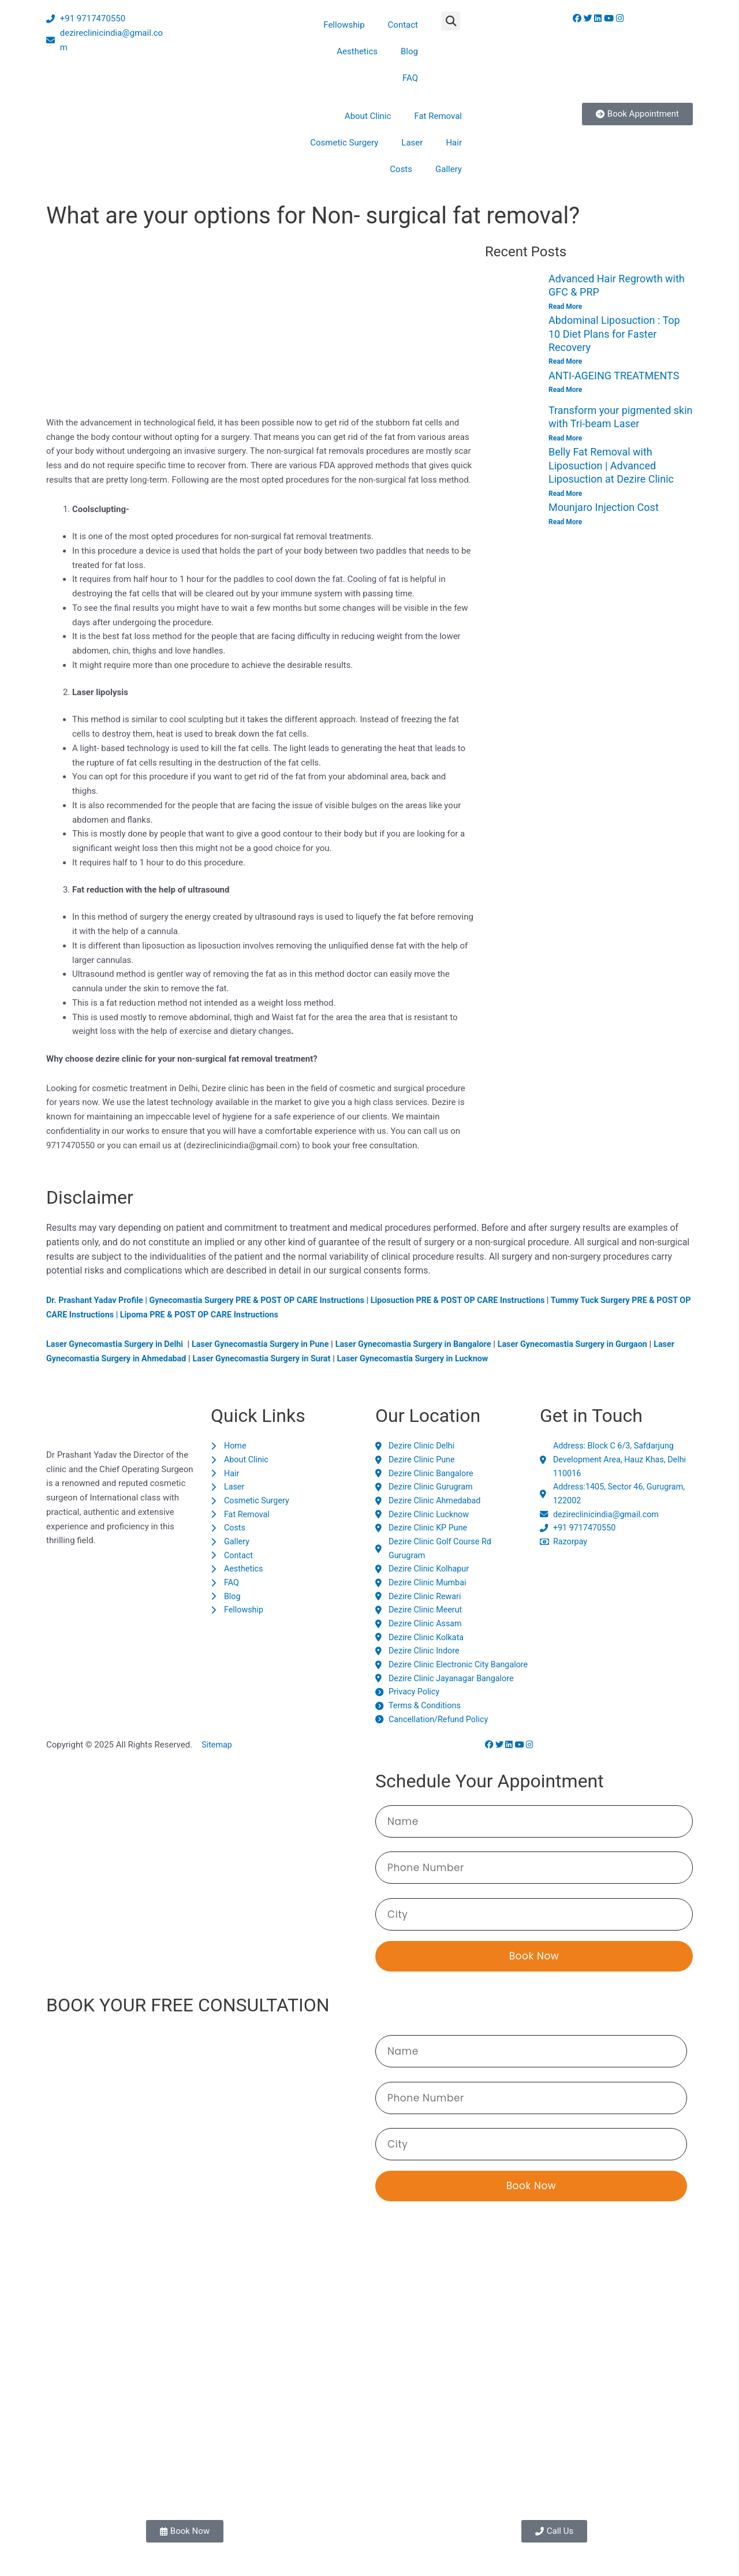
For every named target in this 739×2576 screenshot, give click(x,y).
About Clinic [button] (368, 116)
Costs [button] (401, 169)
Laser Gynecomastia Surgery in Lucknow (455, 1358)
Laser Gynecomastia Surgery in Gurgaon (596, 1344)
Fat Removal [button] (438, 116)
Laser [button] (412, 142)
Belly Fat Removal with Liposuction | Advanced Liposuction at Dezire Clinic (611, 466)
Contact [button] (403, 25)
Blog (409, 51)
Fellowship (343, 25)
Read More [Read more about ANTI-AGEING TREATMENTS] (565, 390)
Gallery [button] (448, 169)
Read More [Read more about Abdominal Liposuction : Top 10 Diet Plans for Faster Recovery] (565, 362)
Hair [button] (454, 142)
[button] (450, 21)
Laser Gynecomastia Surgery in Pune (270, 1344)
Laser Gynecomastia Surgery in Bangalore (429, 1344)
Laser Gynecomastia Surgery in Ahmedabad (133, 1358)
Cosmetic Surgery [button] (344, 142)
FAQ (410, 78)
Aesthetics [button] (357, 51)
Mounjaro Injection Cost (603, 508)
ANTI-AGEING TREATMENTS (613, 375)
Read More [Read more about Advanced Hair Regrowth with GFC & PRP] (565, 307)
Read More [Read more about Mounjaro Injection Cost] (565, 522)
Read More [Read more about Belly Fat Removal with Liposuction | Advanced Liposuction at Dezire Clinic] (565, 494)
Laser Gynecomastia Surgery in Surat (297, 1358)
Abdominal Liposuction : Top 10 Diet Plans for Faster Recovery (614, 333)
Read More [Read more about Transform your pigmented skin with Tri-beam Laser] (565, 438)
